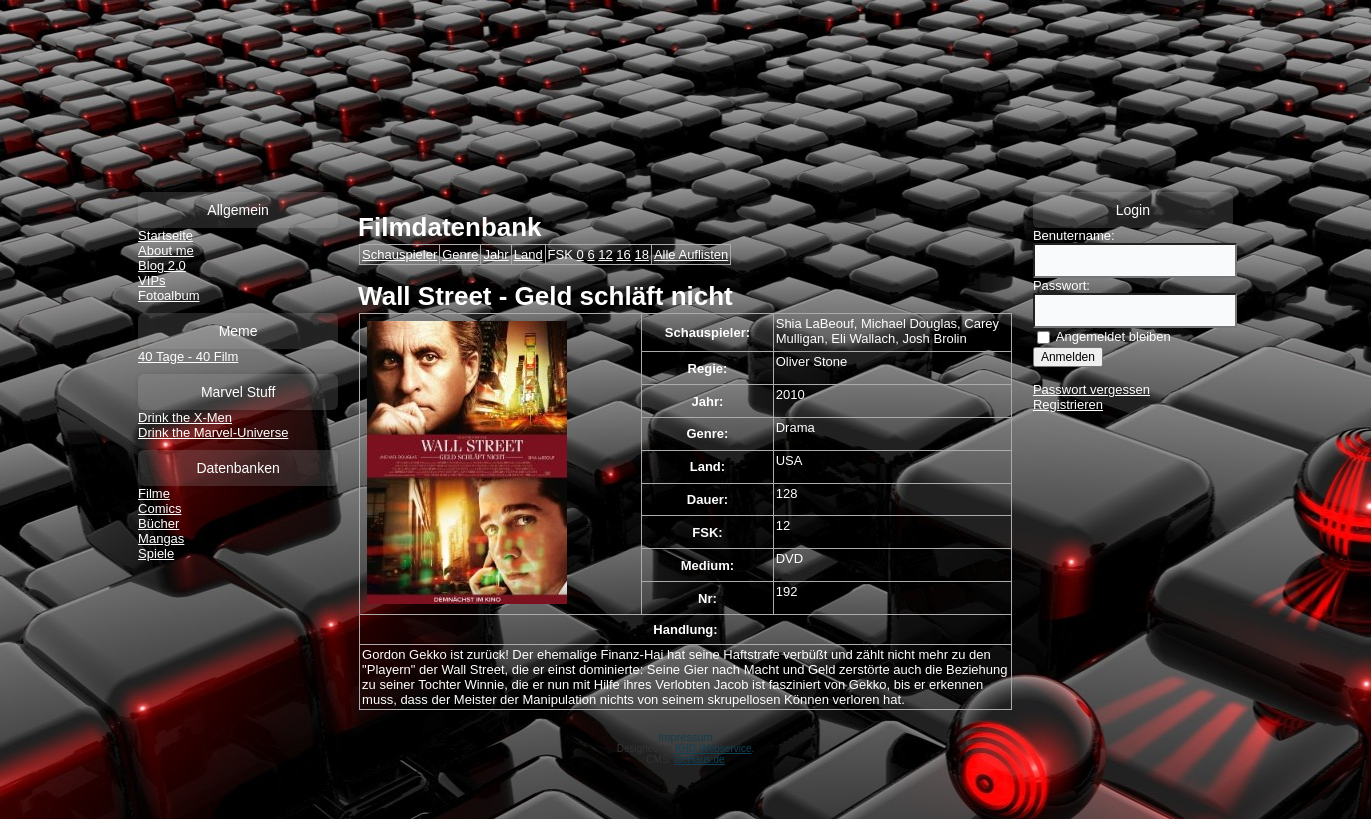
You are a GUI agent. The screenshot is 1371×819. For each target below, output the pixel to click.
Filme (154, 493)
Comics (159, 508)
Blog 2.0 (162, 265)
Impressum (685, 737)
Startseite (165, 235)
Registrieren (1068, 404)
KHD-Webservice (713, 748)
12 (605, 254)
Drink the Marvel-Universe (213, 432)
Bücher (158, 523)
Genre (460, 254)
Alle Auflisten (691, 254)
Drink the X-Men (185, 417)
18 (641, 254)
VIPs (151, 280)
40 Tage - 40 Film (188, 356)
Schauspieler (399, 254)
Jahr (495, 254)
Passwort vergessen (1091, 389)
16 (623, 254)
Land (528, 254)
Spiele (156, 553)
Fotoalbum (168, 295)
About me (166, 250)
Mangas (161, 538)
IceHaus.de (699, 759)
